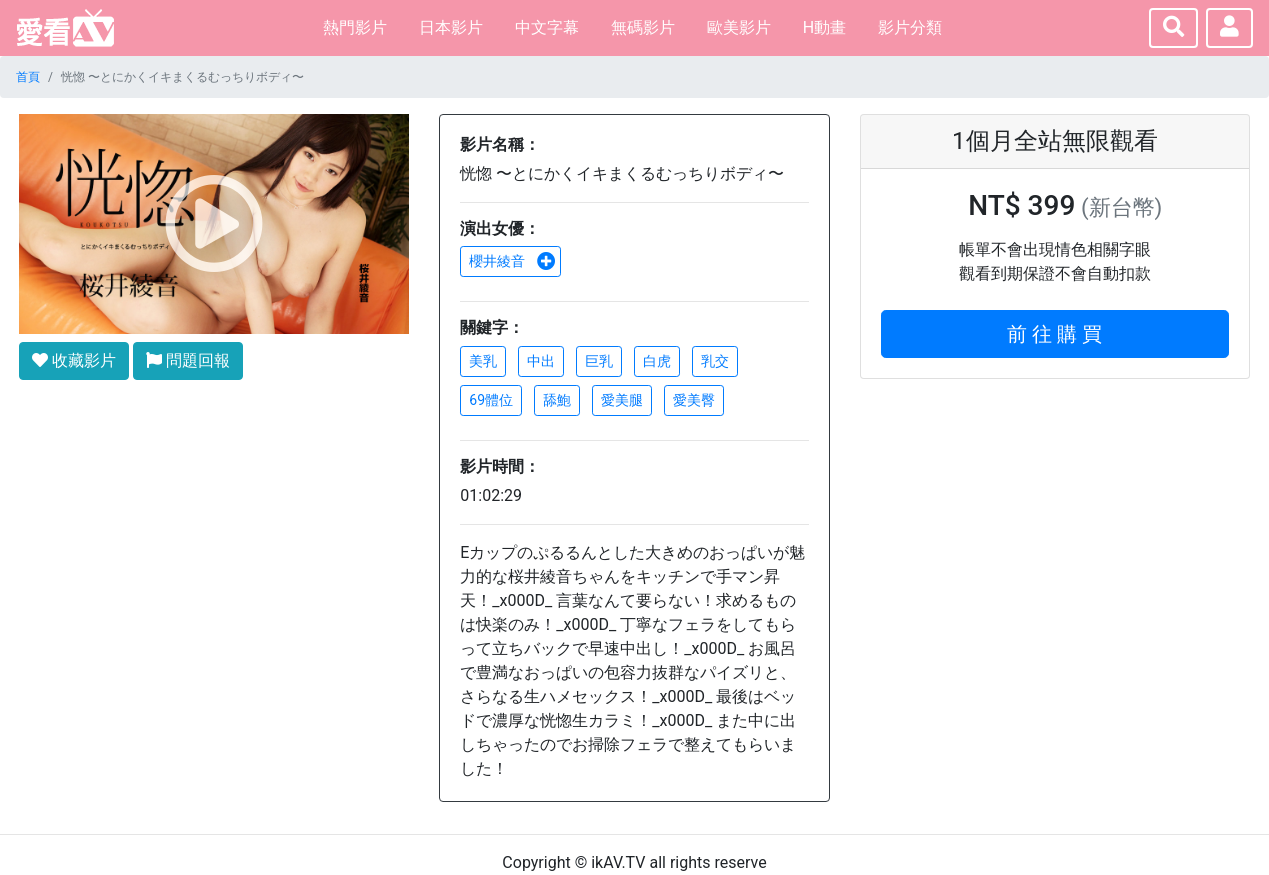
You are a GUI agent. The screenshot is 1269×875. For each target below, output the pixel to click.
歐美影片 (739, 27)
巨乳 (599, 361)
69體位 (491, 400)
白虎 (657, 361)
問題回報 (188, 360)
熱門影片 (355, 27)
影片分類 (910, 27)
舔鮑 (557, 400)
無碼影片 (643, 27)
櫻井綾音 (512, 261)
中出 (541, 361)
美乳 (483, 361)
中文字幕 (547, 27)
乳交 (715, 361)
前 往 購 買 (1054, 334)
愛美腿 (622, 400)
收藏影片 (74, 360)
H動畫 (824, 27)
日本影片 (451, 27)
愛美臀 (694, 400)
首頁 (28, 77)
